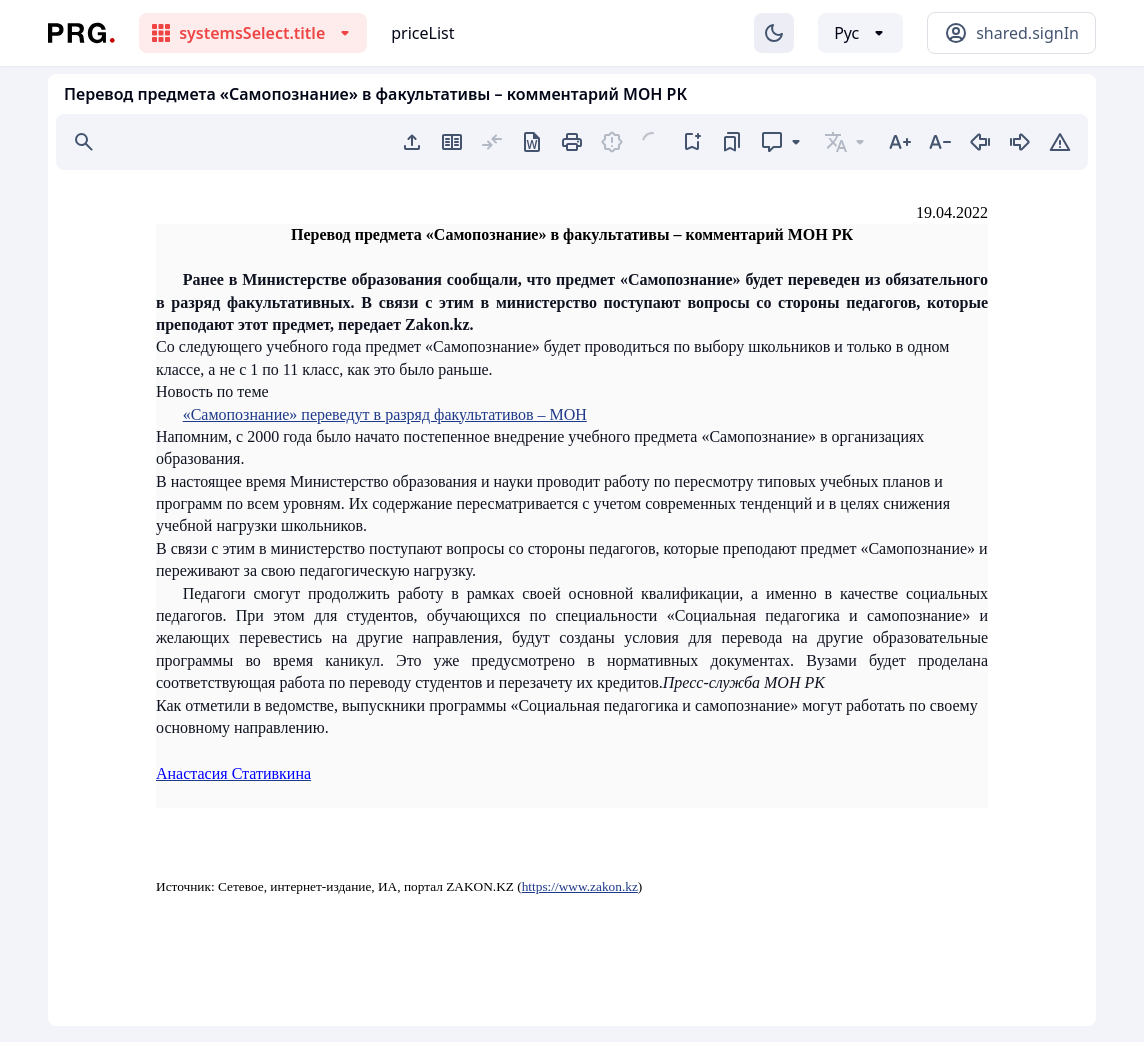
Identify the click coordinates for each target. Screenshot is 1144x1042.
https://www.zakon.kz (580, 886)
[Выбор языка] (860, 33)
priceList (422, 33)
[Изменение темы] (774, 33)
